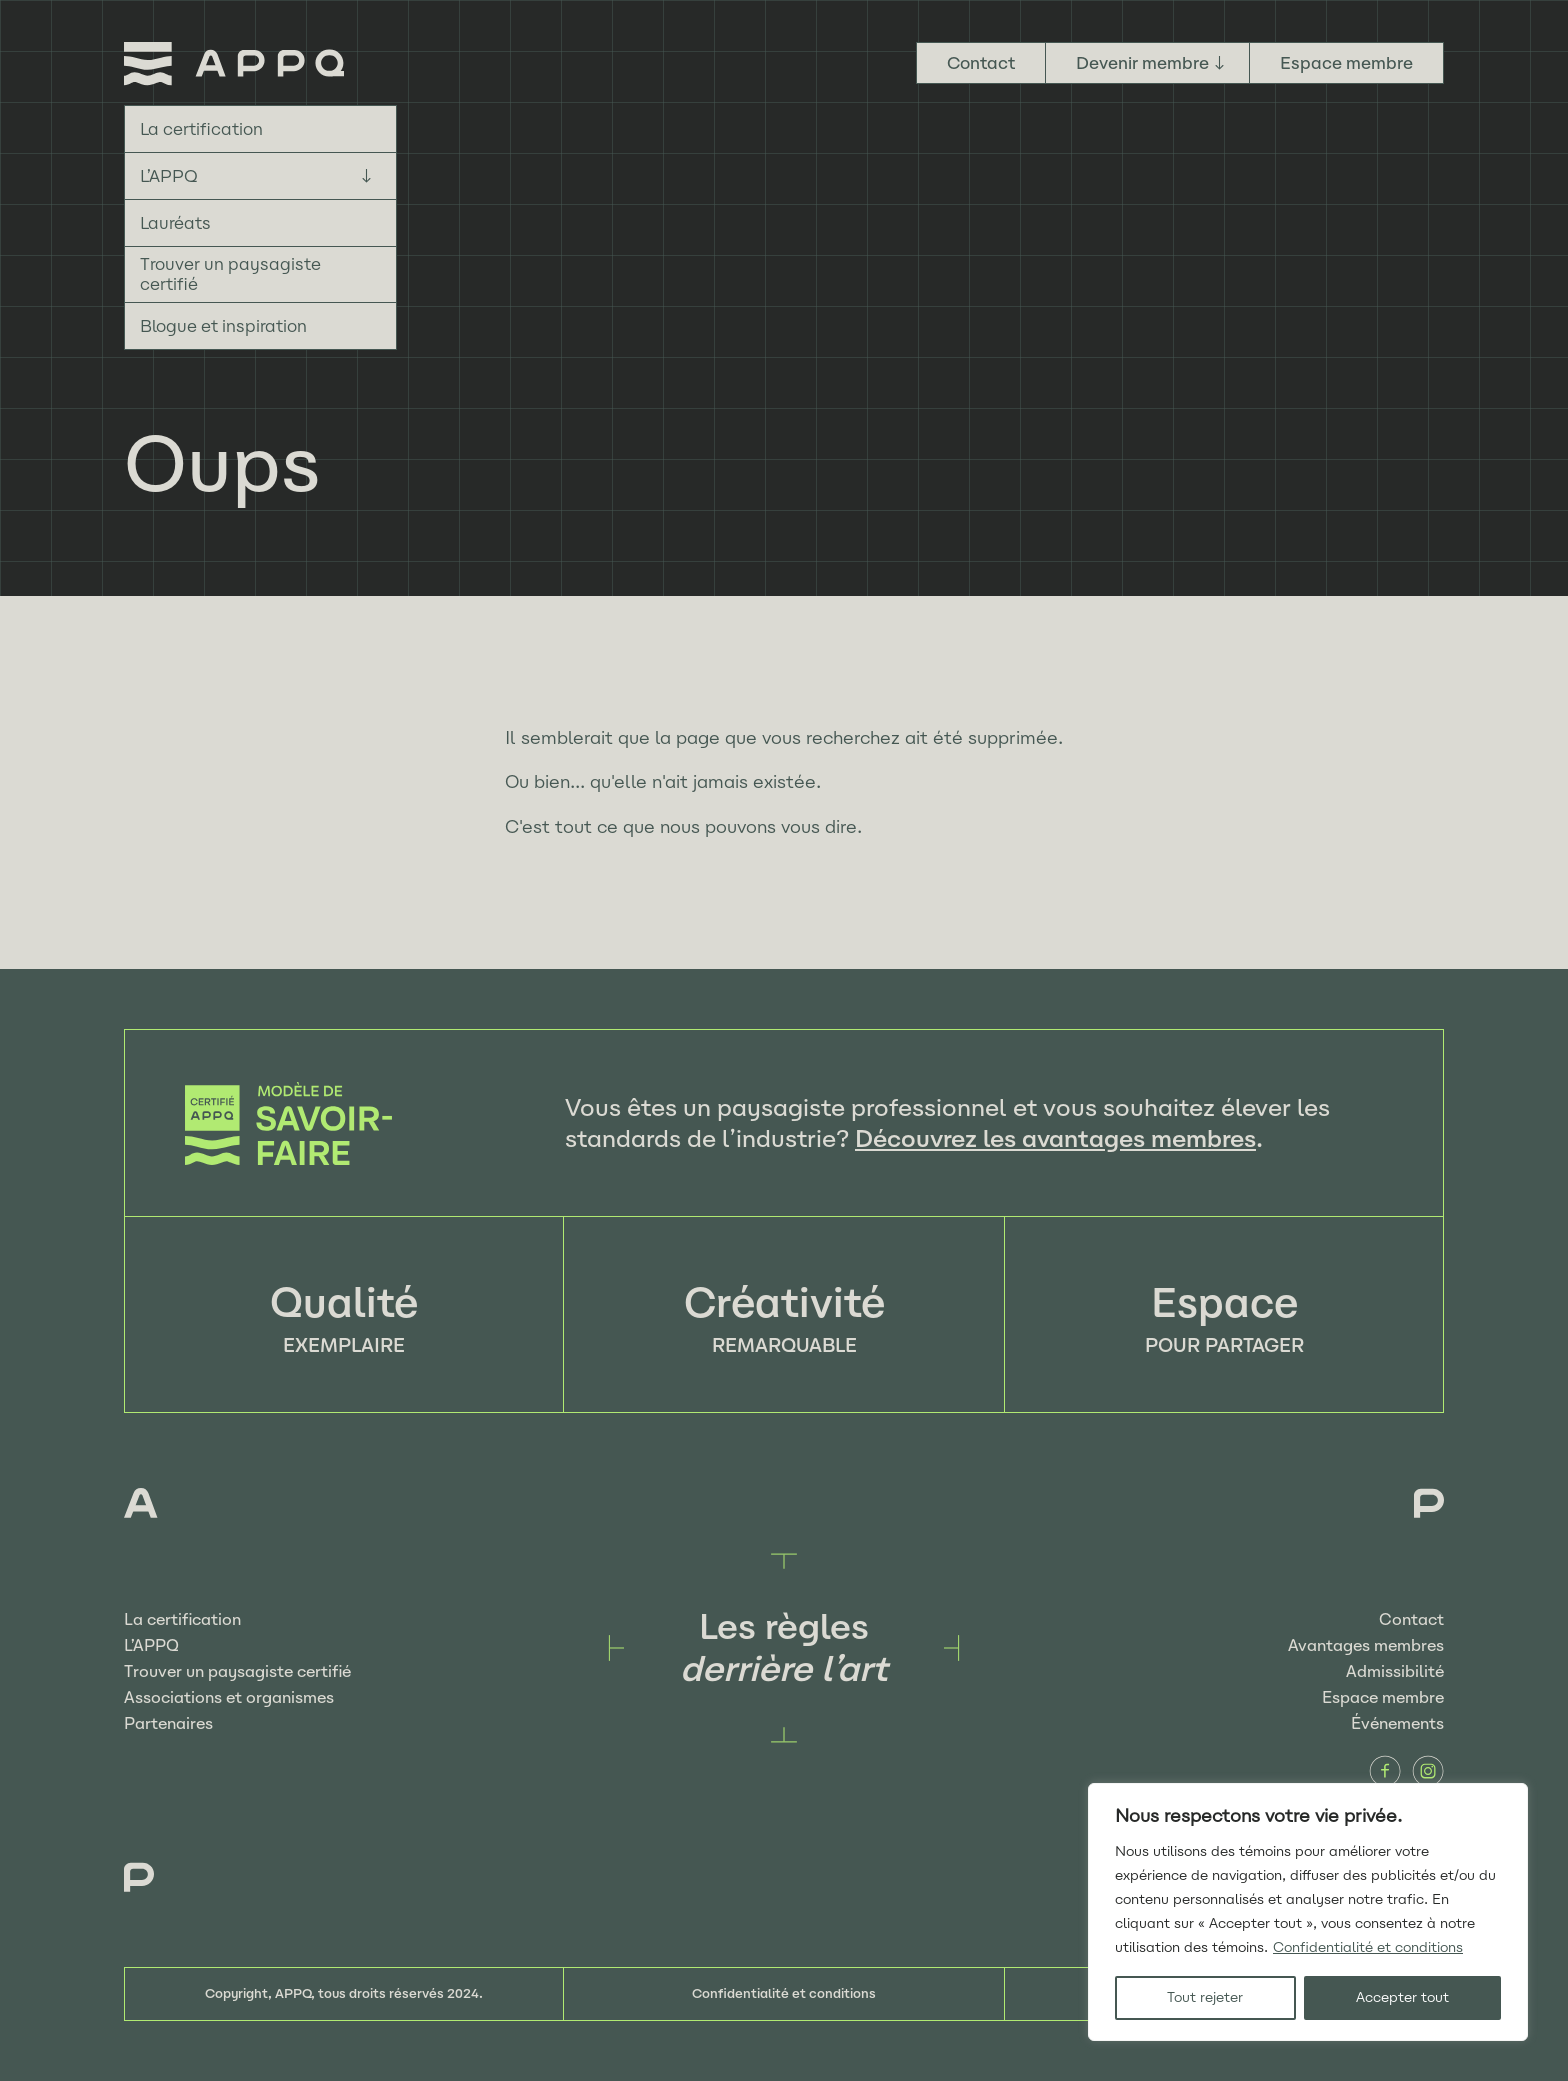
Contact (981, 63)
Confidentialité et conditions (1368, 1947)
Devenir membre (1142, 63)
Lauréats (175, 223)
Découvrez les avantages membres (1055, 1138)
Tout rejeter (1205, 1997)
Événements (1397, 1723)
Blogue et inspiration (223, 326)
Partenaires (168, 1723)
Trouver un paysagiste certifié (230, 274)
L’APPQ (169, 176)
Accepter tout (1402, 1997)
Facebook (1385, 1771)
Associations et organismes (229, 1697)
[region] (1308, 1912)
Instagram (1428, 1771)
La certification (201, 129)
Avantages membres (1366, 1645)
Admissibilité (1395, 1671)
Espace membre (1346, 63)
